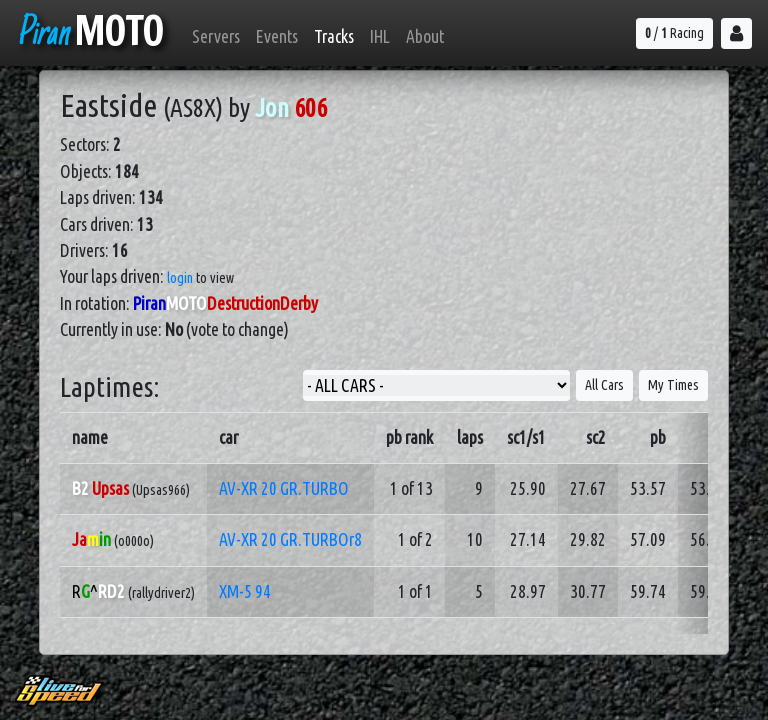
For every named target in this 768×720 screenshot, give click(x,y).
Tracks (334, 36)
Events (277, 36)
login (180, 278)
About (425, 36)
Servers (216, 36)
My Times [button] (673, 385)
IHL (380, 36)
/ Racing (674, 33)
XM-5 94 (245, 591)
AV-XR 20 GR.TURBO (284, 488)
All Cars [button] (604, 385)
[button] (736, 33)
